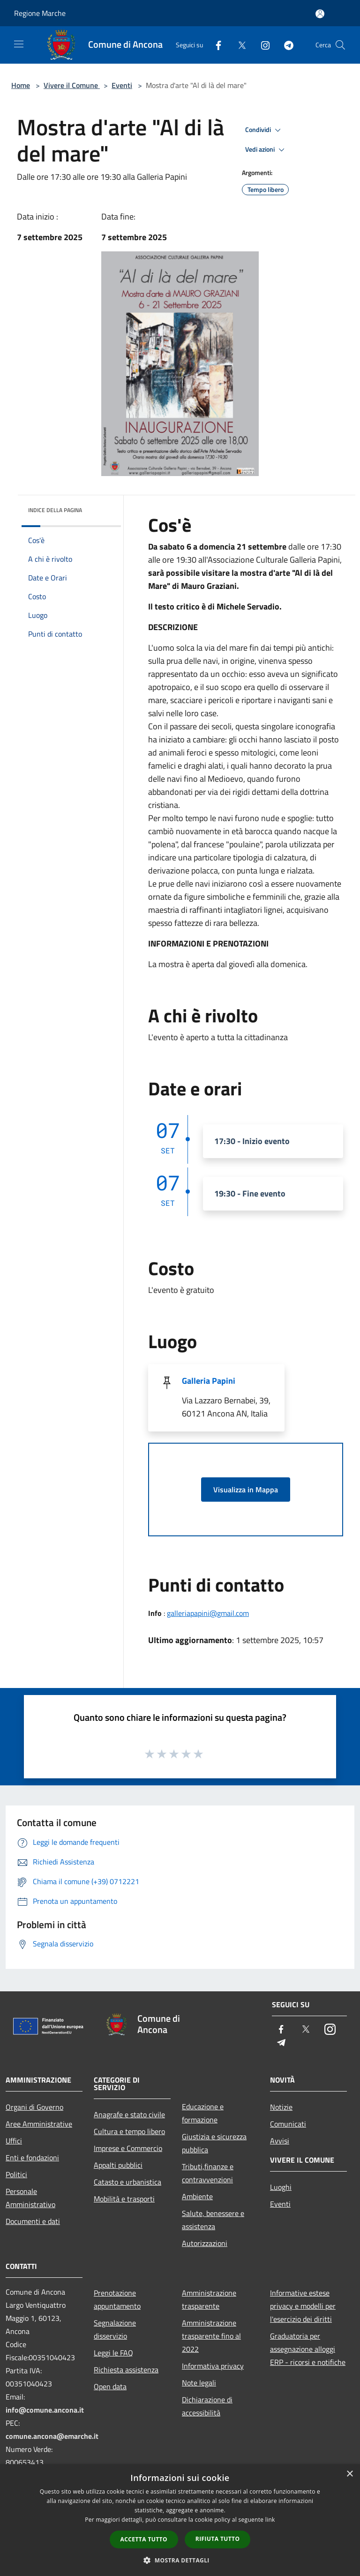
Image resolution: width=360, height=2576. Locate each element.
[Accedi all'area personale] (320, 14)
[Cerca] (340, 45)
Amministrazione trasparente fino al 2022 (211, 2336)
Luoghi (281, 2187)
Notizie (281, 2107)
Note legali (199, 2382)
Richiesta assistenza (126, 2369)
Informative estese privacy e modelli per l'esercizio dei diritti (303, 2306)
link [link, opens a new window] (270, 2520)
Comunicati (288, 2123)
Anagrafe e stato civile (129, 2114)
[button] (180, 2560)
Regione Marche (40, 13)
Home (20, 85)
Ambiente (197, 2196)
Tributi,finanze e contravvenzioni (207, 2173)
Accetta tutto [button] (143, 2539)
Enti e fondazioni (32, 2157)
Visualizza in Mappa (245, 1489)
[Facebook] (214, 44)
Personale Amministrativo (30, 2198)
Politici (16, 2174)
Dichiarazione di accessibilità (207, 2406)
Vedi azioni (266, 149)
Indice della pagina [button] (55, 510)
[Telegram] (285, 44)
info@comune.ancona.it (45, 2409)
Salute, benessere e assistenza (213, 2220)
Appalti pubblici (118, 2165)
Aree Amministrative (39, 2123)
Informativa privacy (213, 2365)
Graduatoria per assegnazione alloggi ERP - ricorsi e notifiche (307, 2349)
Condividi (264, 130)
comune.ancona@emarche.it (52, 2436)
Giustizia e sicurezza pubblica (214, 2143)
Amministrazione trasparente (209, 2299)
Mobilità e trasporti (124, 2198)
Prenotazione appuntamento (117, 2299)
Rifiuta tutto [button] (217, 2539)
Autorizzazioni (204, 2243)
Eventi (122, 85)
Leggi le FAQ (113, 2352)
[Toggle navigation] (18, 44)
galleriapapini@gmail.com (208, 1613)
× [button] (349, 2474)
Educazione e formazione (203, 2113)
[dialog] (180, 2520)
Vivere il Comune (72, 85)
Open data (110, 2386)
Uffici (14, 2140)
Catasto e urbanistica (127, 2181)
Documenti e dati (33, 2221)
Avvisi (279, 2140)
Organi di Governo (34, 2107)
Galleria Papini (208, 1380)
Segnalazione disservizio (115, 2329)
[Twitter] (238, 44)
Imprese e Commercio (128, 2148)
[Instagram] (261, 44)
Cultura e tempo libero (129, 2131)
